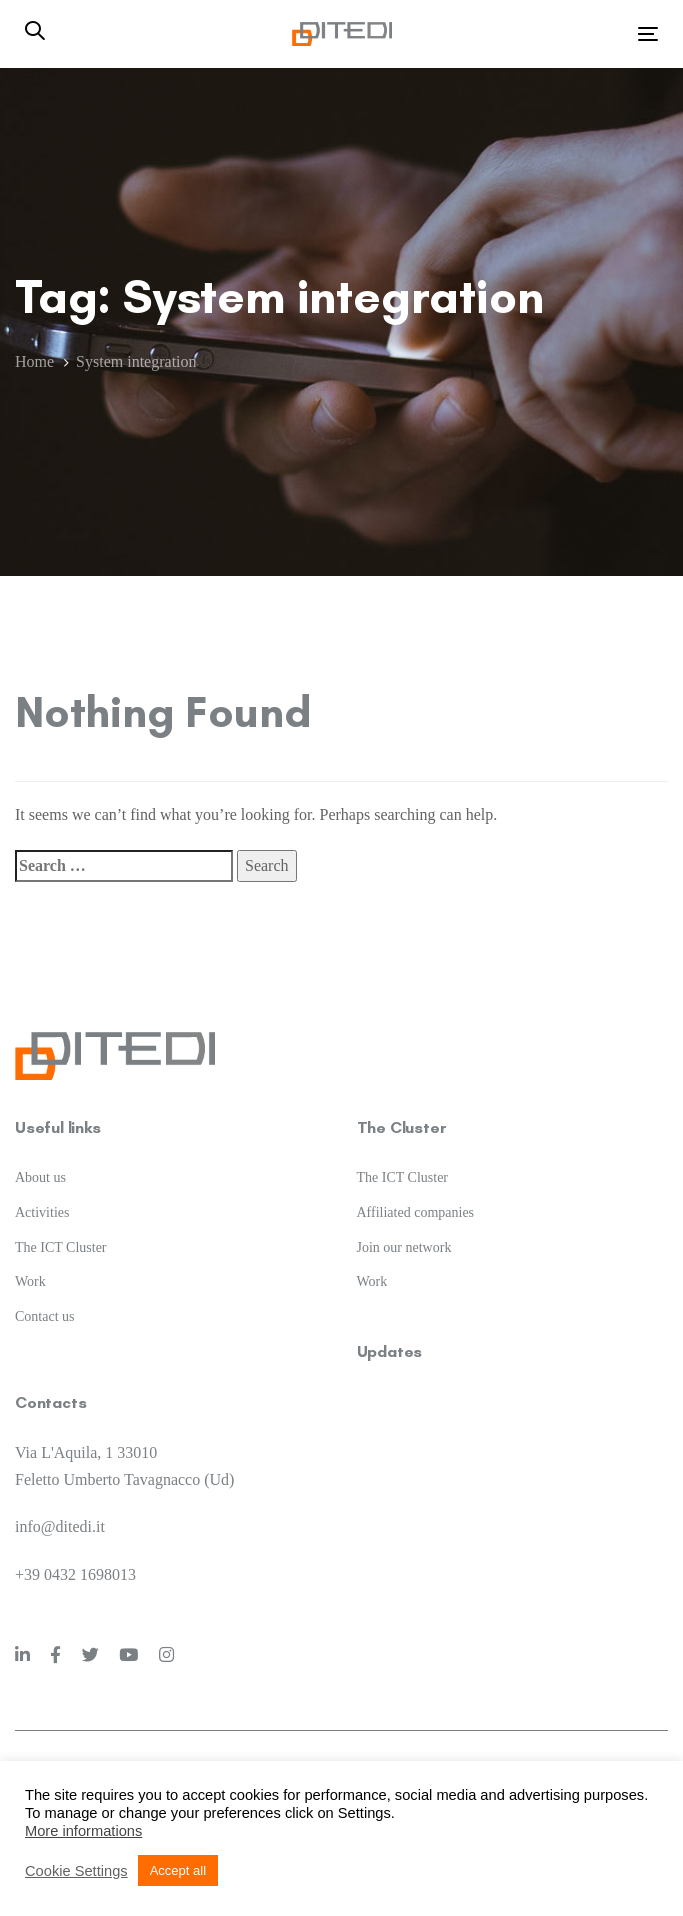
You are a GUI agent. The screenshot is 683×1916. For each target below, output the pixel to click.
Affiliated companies (416, 1212)
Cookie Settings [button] (76, 1871)
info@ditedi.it (60, 1526)
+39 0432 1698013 (75, 1574)
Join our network (404, 1247)
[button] (35, 32)
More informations (83, 1831)
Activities (42, 1212)
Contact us (45, 1316)
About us (40, 1177)
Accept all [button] (178, 1870)
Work (30, 1281)
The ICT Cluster (61, 1247)
